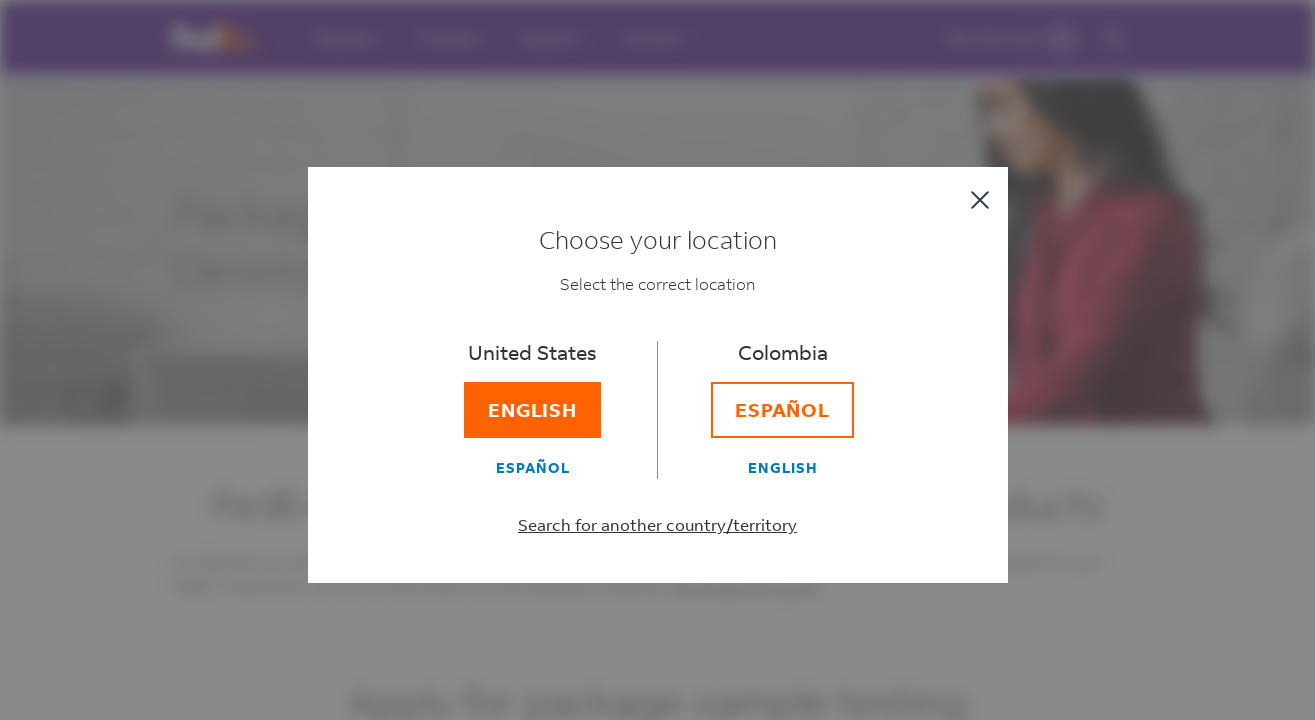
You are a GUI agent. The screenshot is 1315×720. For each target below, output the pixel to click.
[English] (533, 410)
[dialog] (657, 360)
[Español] (533, 467)
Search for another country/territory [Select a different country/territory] (657, 524)
